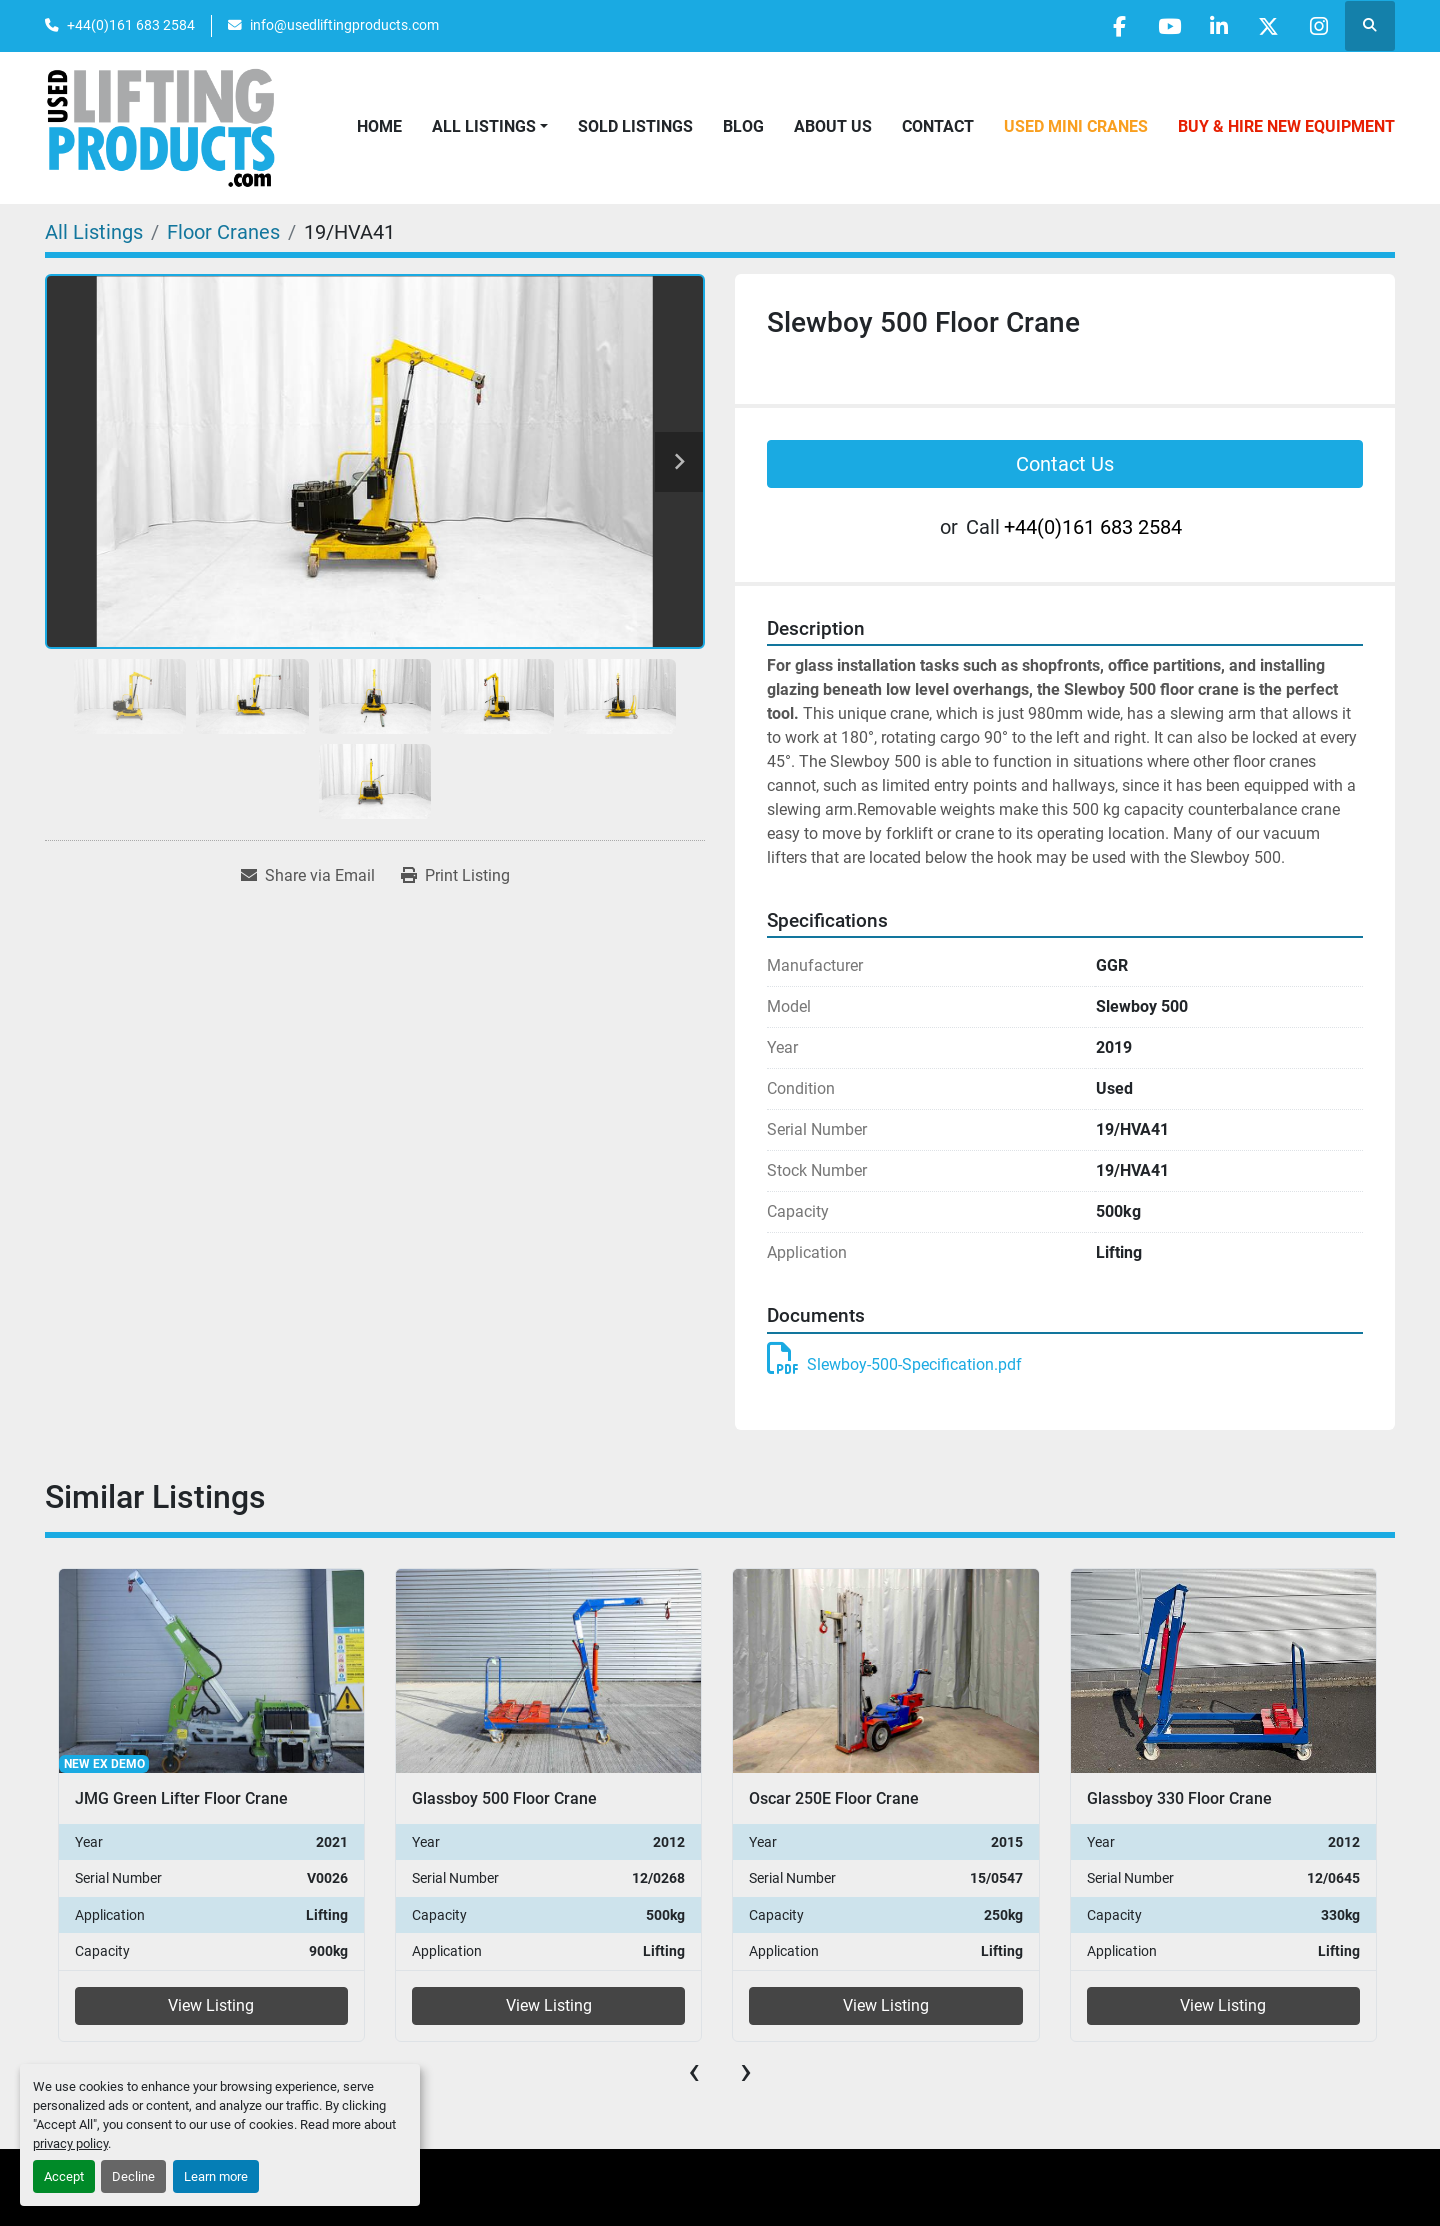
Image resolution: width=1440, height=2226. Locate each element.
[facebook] (1114, 26)
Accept (64, 2176)
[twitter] (1267, 26)
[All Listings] (94, 232)
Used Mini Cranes (1076, 126)
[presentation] (694, 2071)
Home (379, 126)
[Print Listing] (455, 876)
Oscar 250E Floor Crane (834, 1798)
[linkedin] (1216, 26)
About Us (833, 126)
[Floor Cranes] (223, 232)
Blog (743, 126)
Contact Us (1065, 464)
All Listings (484, 126)
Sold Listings (635, 126)
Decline (133, 2176)
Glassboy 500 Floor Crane (504, 1798)
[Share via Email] (308, 876)
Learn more (216, 2176)
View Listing (211, 2005)
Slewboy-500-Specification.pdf (894, 1364)
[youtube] (1165, 26)
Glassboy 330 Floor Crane (1179, 1798)
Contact (938, 126)
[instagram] (1318, 26)
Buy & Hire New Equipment (1286, 126)
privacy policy (70, 2143)
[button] (490, 127)
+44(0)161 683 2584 (131, 25)
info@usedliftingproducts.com (344, 25)
